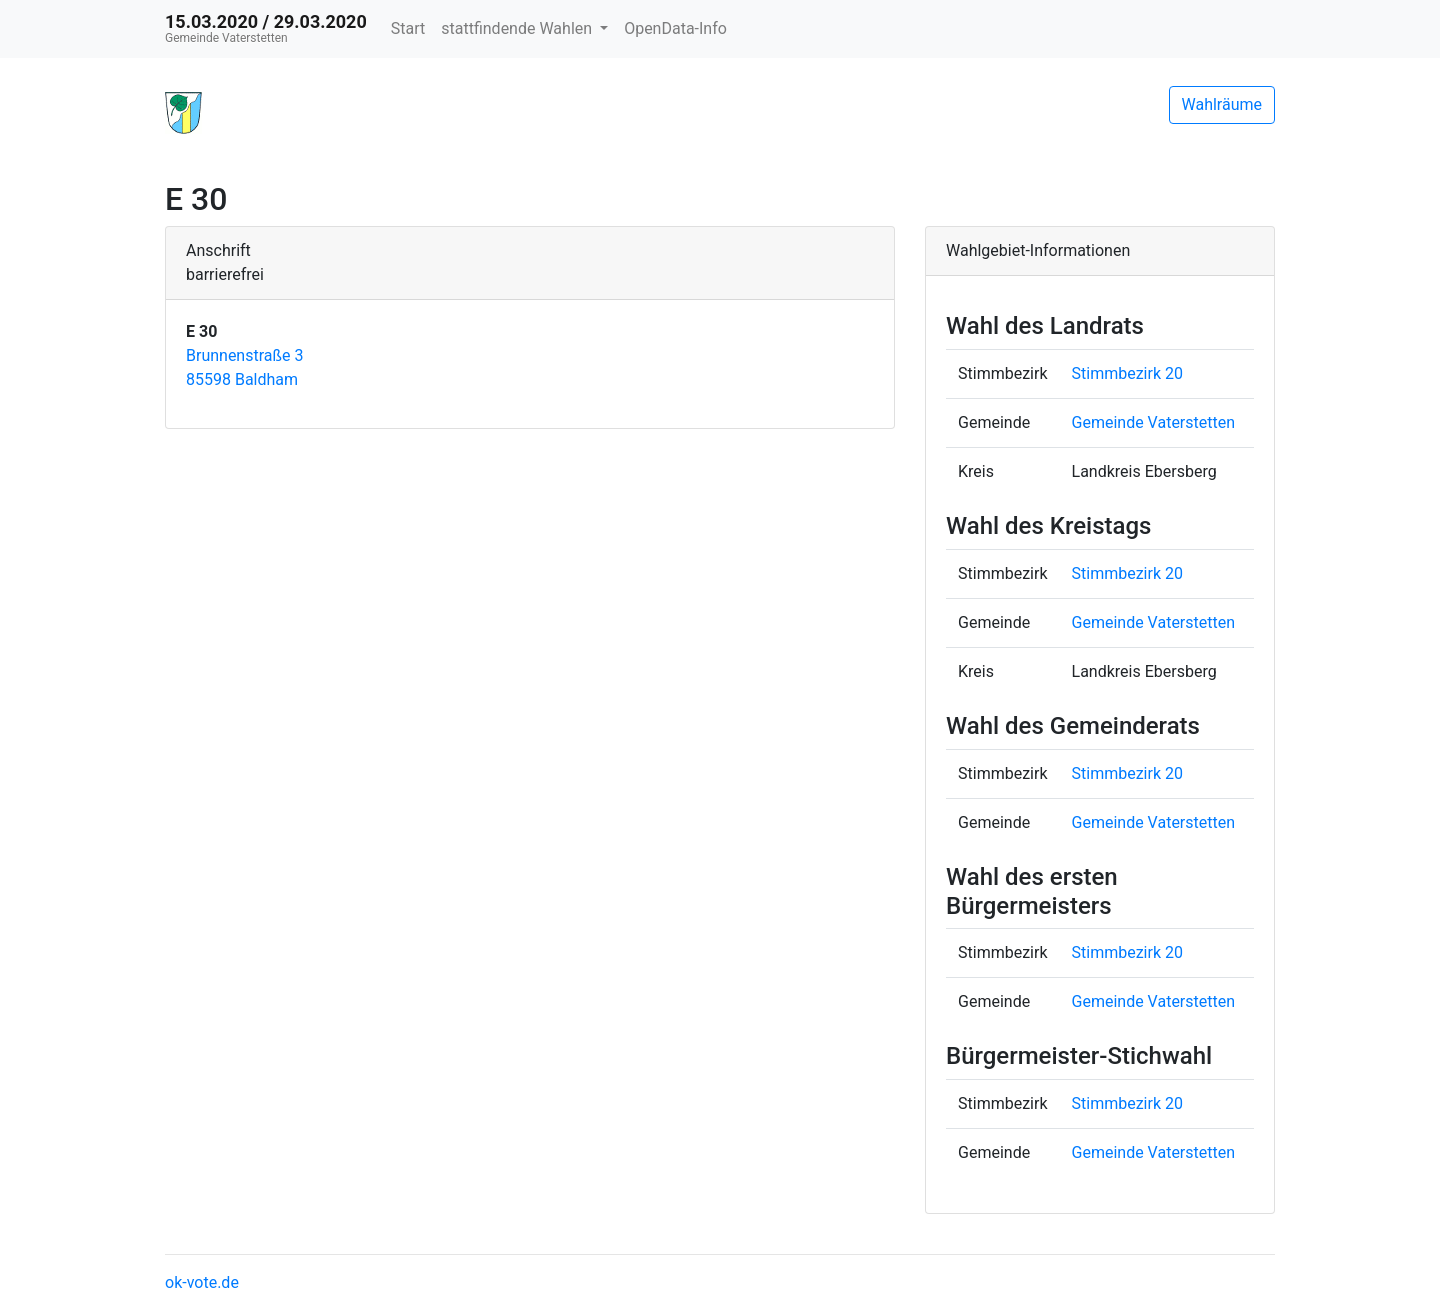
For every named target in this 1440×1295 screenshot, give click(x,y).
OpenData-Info (675, 28)
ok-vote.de (202, 1282)
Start (408, 28)
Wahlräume (1222, 104)
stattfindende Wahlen (518, 28)
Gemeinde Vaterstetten (1154, 422)
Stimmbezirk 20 (1127, 373)
